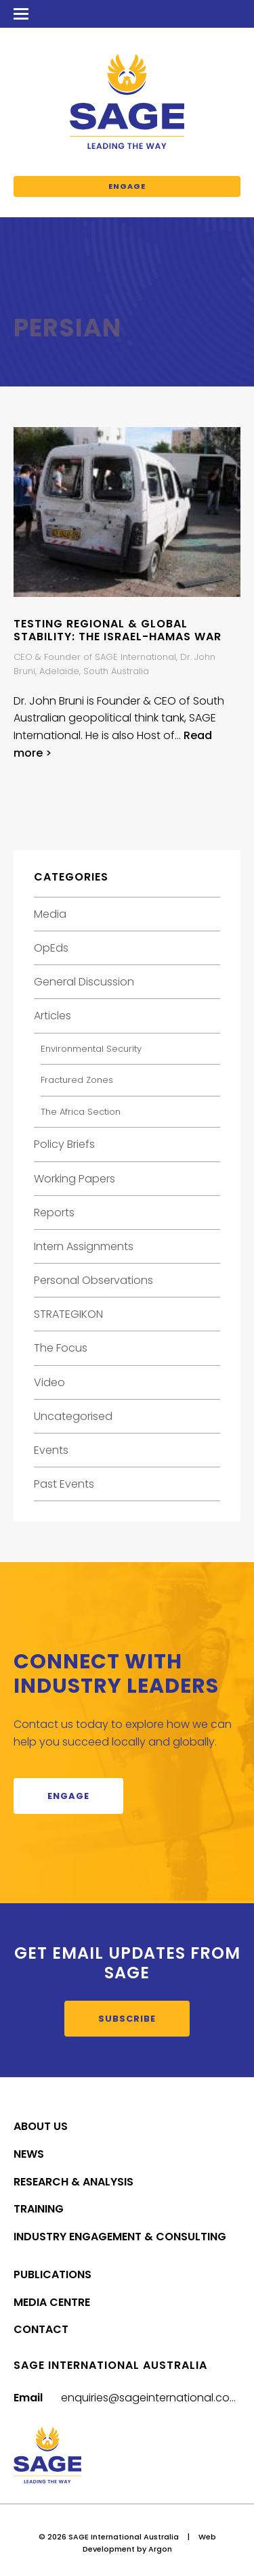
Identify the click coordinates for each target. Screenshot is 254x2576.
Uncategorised (73, 1416)
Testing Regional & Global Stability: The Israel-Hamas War (117, 630)
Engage (127, 186)
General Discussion (84, 982)
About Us (41, 2126)
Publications (52, 2274)
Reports (54, 1212)
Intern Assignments (83, 1246)
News (29, 2154)
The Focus (60, 1348)
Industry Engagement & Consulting (120, 2236)
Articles (52, 1015)
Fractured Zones (77, 1079)
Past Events (64, 1484)
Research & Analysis (73, 2182)
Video (49, 1382)
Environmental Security (91, 1048)
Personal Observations (93, 1280)
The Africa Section (81, 1111)
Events (51, 1450)
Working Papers (74, 1178)
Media (50, 914)
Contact (41, 2329)
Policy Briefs (64, 1144)
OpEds (51, 948)
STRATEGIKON (68, 1314)
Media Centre (52, 2302)
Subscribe (127, 2018)
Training (39, 2209)
